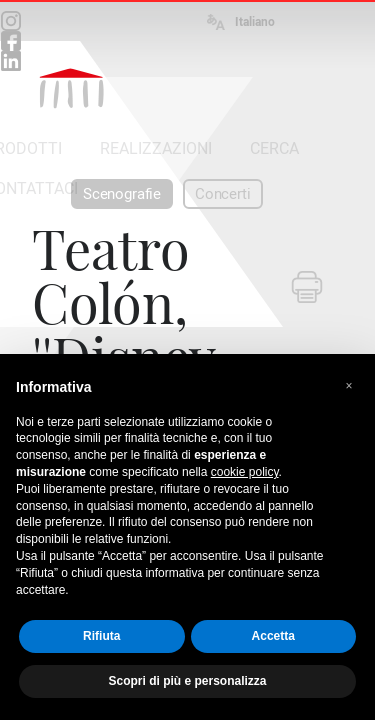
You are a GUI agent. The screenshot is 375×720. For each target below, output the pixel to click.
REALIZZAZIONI (156, 148)
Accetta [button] (273, 636)
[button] (349, 386)
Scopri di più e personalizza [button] (187, 681)
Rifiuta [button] (101, 636)
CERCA (274, 148)
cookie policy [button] (245, 472)
